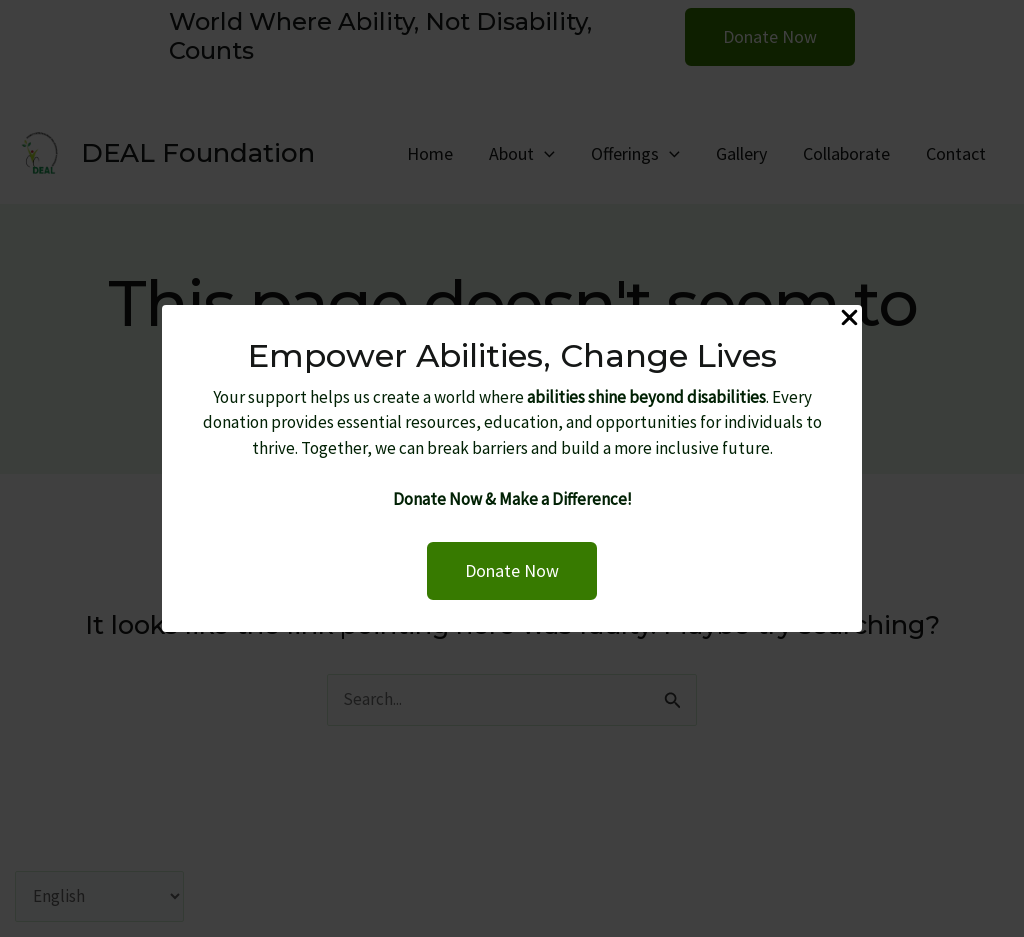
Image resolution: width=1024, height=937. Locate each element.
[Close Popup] (849, 319)
